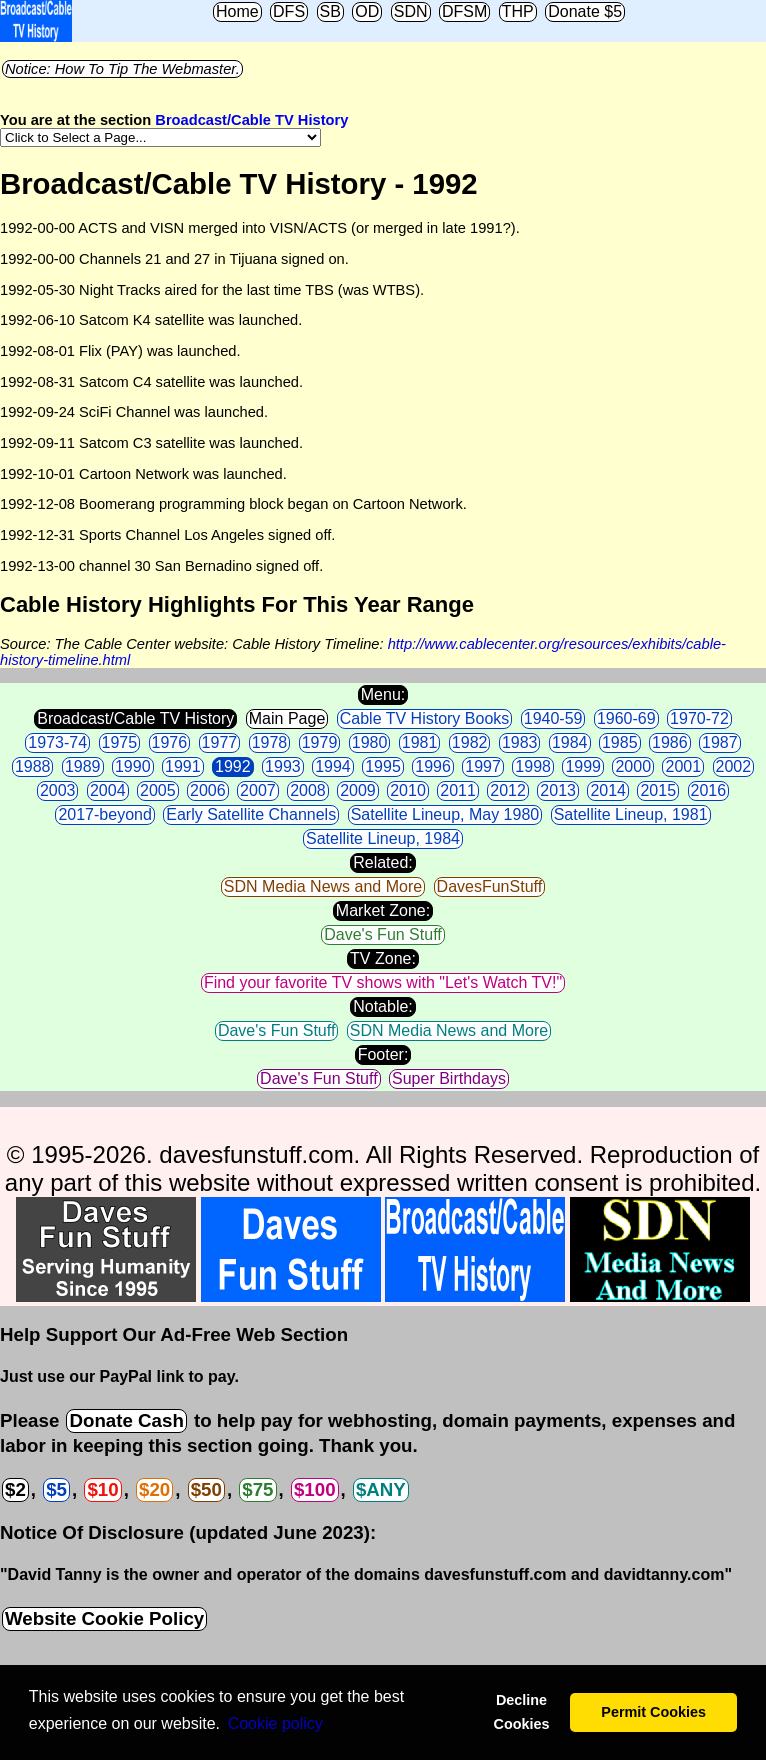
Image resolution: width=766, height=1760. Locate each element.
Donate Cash (126, 1420)
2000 (633, 766)
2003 (58, 790)
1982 (470, 742)
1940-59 (553, 718)
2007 (258, 790)
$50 (206, 1489)
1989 (83, 766)
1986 (670, 742)
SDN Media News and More (323, 886)
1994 (333, 766)
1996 (433, 766)
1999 (583, 766)
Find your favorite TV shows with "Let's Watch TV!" (383, 982)
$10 (102, 1489)
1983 (520, 742)
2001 (683, 766)
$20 (154, 1489)
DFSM (464, 11)
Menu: (383, 694)
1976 (170, 742)
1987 (720, 742)
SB (330, 11)
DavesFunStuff (490, 886)
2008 (308, 790)
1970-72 (699, 718)
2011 (458, 790)
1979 (320, 742)
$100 (315, 1489)
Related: (383, 862)
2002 (734, 766)
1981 (420, 742)
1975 (120, 742)
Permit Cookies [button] (653, 1712)
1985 (620, 742)
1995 (383, 766)
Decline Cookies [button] (521, 1712)
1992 (233, 766)
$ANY (381, 1489)
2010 (408, 790)
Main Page (287, 718)
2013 (558, 790)
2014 (608, 790)
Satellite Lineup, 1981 (631, 814)
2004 (108, 790)
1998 (533, 766)
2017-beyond (104, 814)
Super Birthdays (449, 1078)
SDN (411, 11)
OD (367, 11)
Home (237, 11)
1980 (370, 742)
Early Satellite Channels (251, 814)
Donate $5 (585, 11)
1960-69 (626, 718)
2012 (508, 790)
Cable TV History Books (425, 718)
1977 (220, 742)
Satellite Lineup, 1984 (383, 838)
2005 (158, 790)
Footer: (383, 1054)
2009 (358, 790)
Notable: (383, 1006)
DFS (289, 11)
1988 (33, 766)
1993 (283, 766)
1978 (270, 742)
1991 (183, 766)
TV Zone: (383, 958)
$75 (257, 1489)
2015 (658, 790)
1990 (133, 766)
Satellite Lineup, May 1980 (445, 814)
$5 (56, 1489)
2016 (709, 790)
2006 (208, 790)
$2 (15, 1489)
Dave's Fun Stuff (382, 934)
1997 (483, 766)
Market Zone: (383, 910)
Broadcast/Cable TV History (251, 120)
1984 (570, 742)
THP (518, 11)
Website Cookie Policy (104, 1618)
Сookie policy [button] (275, 1723)
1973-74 (57, 742)
